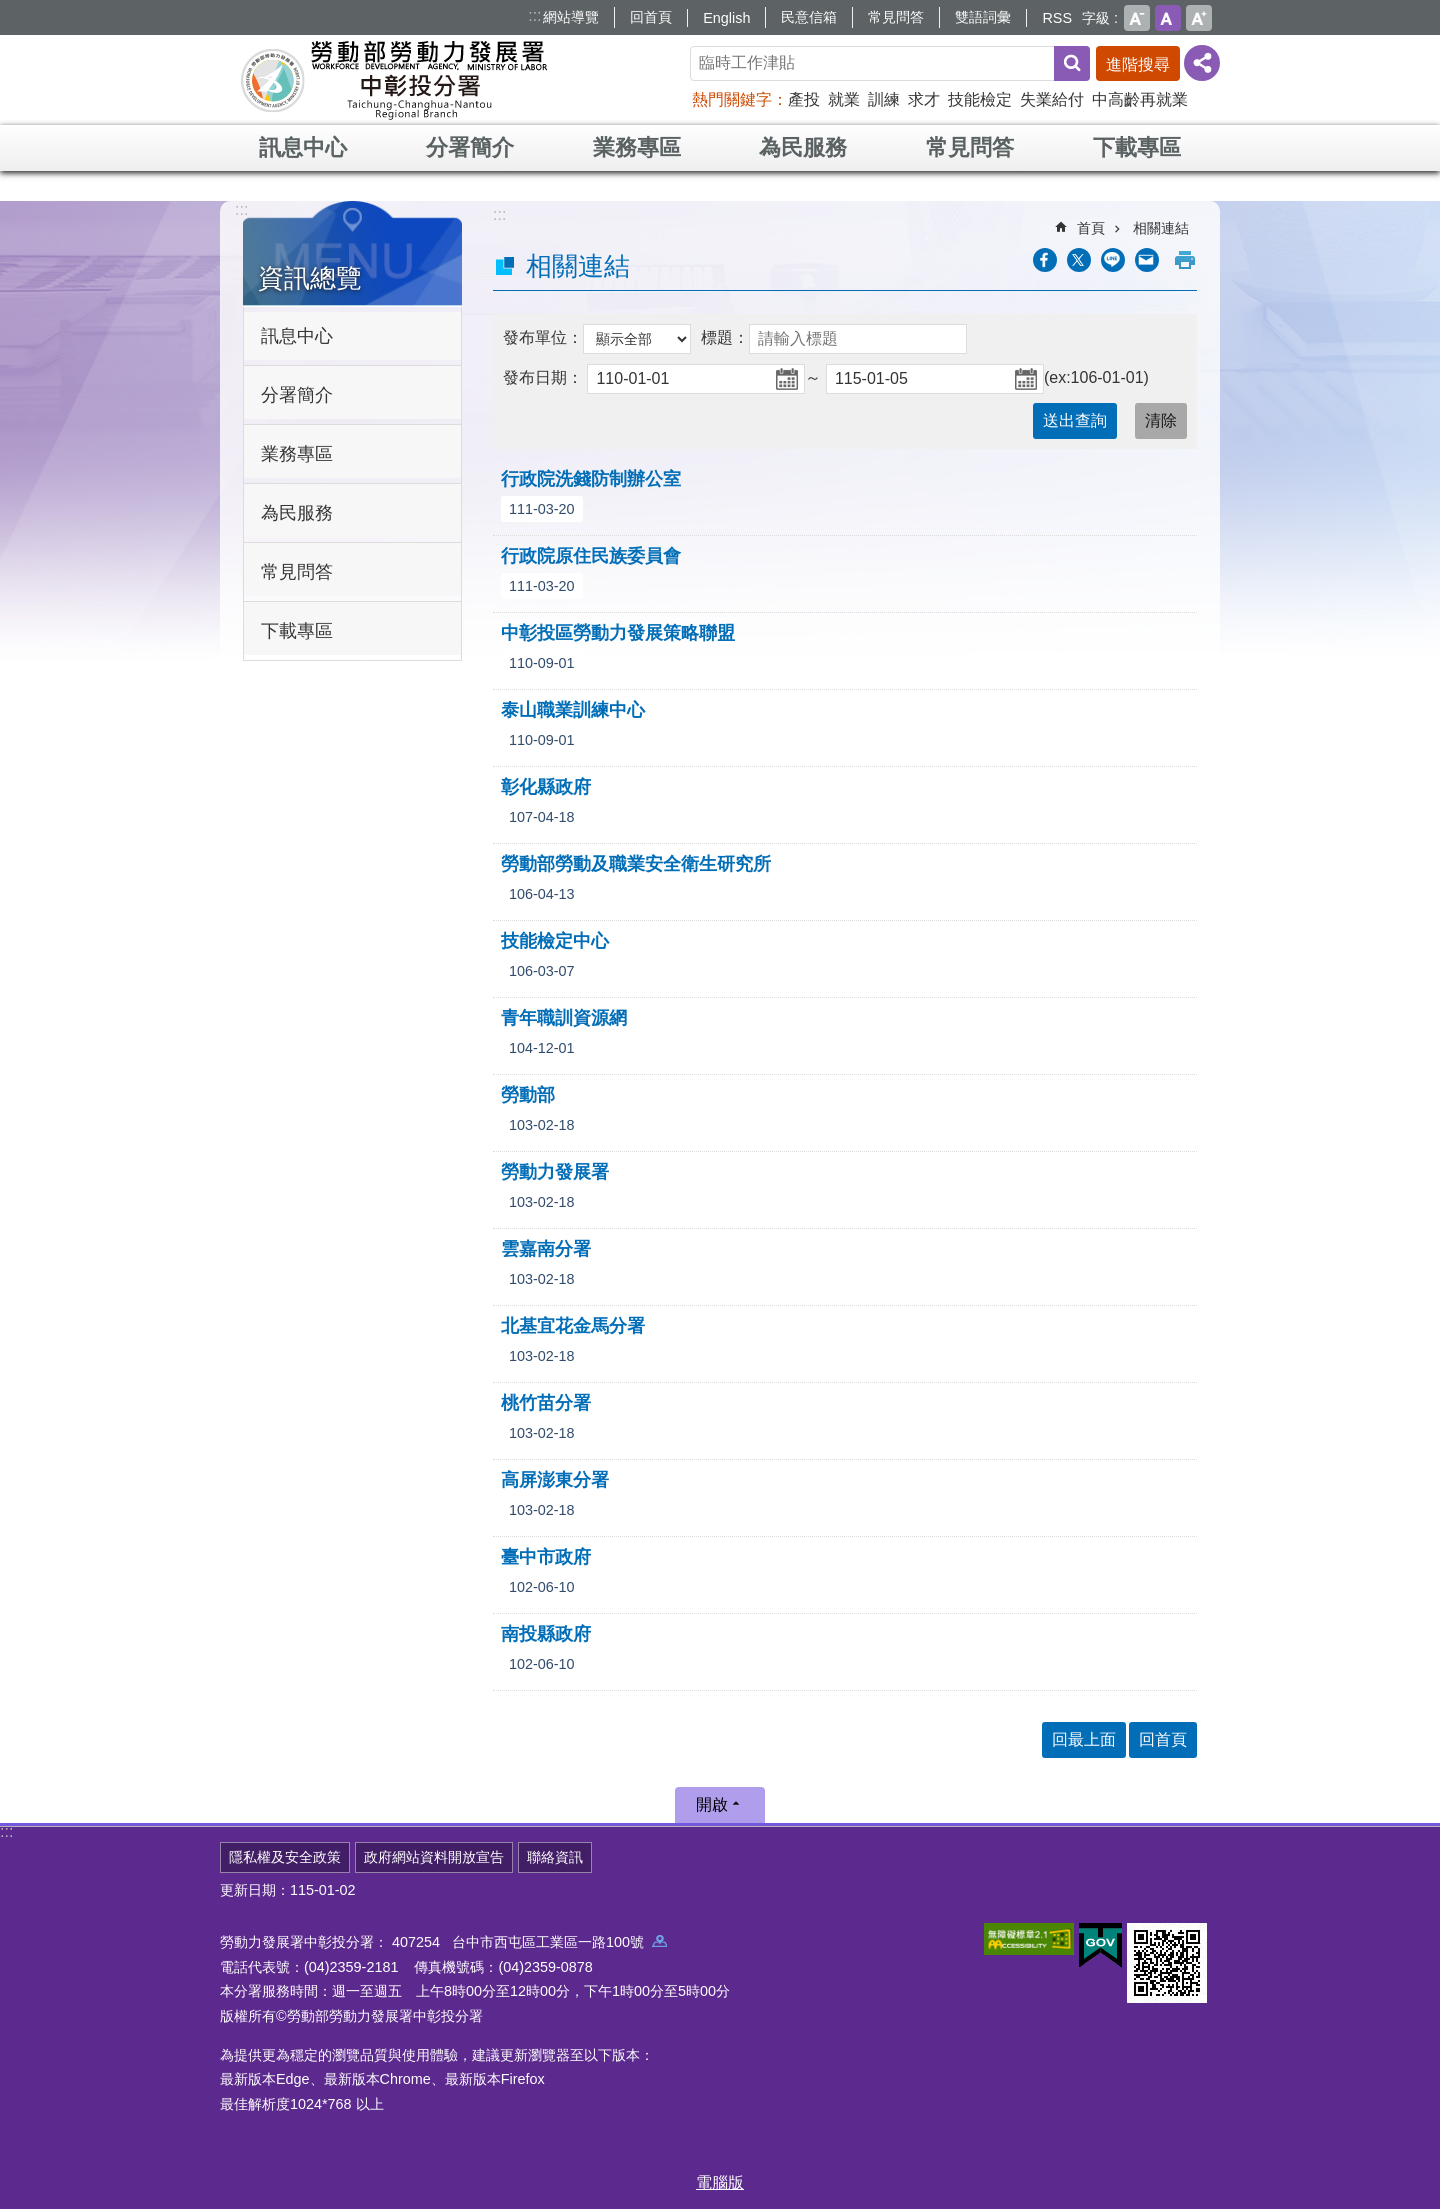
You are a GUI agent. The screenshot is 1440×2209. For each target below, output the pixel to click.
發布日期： (543, 377)
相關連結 (1161, 228)
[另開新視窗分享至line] (1113, 260)
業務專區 (637, 147)
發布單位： (543, 337)
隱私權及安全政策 (285, 1857)
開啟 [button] (712, 1804)
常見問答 (896, 17)
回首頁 (651, 17)
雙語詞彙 (983, 17)
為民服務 (803, 147)
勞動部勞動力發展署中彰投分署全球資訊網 (394, 80)
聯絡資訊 (555, 1857)
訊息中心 (303, 147)
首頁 (1091, 228)
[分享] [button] (1202, 63)
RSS (1057, 18)
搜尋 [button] (1072, 63)
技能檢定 (980, 99)
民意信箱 (809, 17)
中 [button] (1168, 18)
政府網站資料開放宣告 (434, 1857)
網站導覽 (571, 17)
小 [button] (1137, 18)
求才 (924, 99)
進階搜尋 (1138, 64)
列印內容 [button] (1185, 260)
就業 (844, 99)
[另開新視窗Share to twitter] (1079, 260)
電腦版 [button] (720, 2182)
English (726, 18)
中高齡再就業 (1140, 99)
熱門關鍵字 (732, 99)
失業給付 (1052, 99)
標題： (725, 337)
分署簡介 (470, 147)
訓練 (884, 99)
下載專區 (1137, 147)
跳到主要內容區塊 (10, 10)
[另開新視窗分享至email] (1147, 260)
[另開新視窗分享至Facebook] (1045, 260)
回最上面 (1084, 1739)
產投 (804, 99)
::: (534, 15)
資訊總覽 (310, 278)
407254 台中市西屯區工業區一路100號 (529, 1942)
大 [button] (1199, 18)
